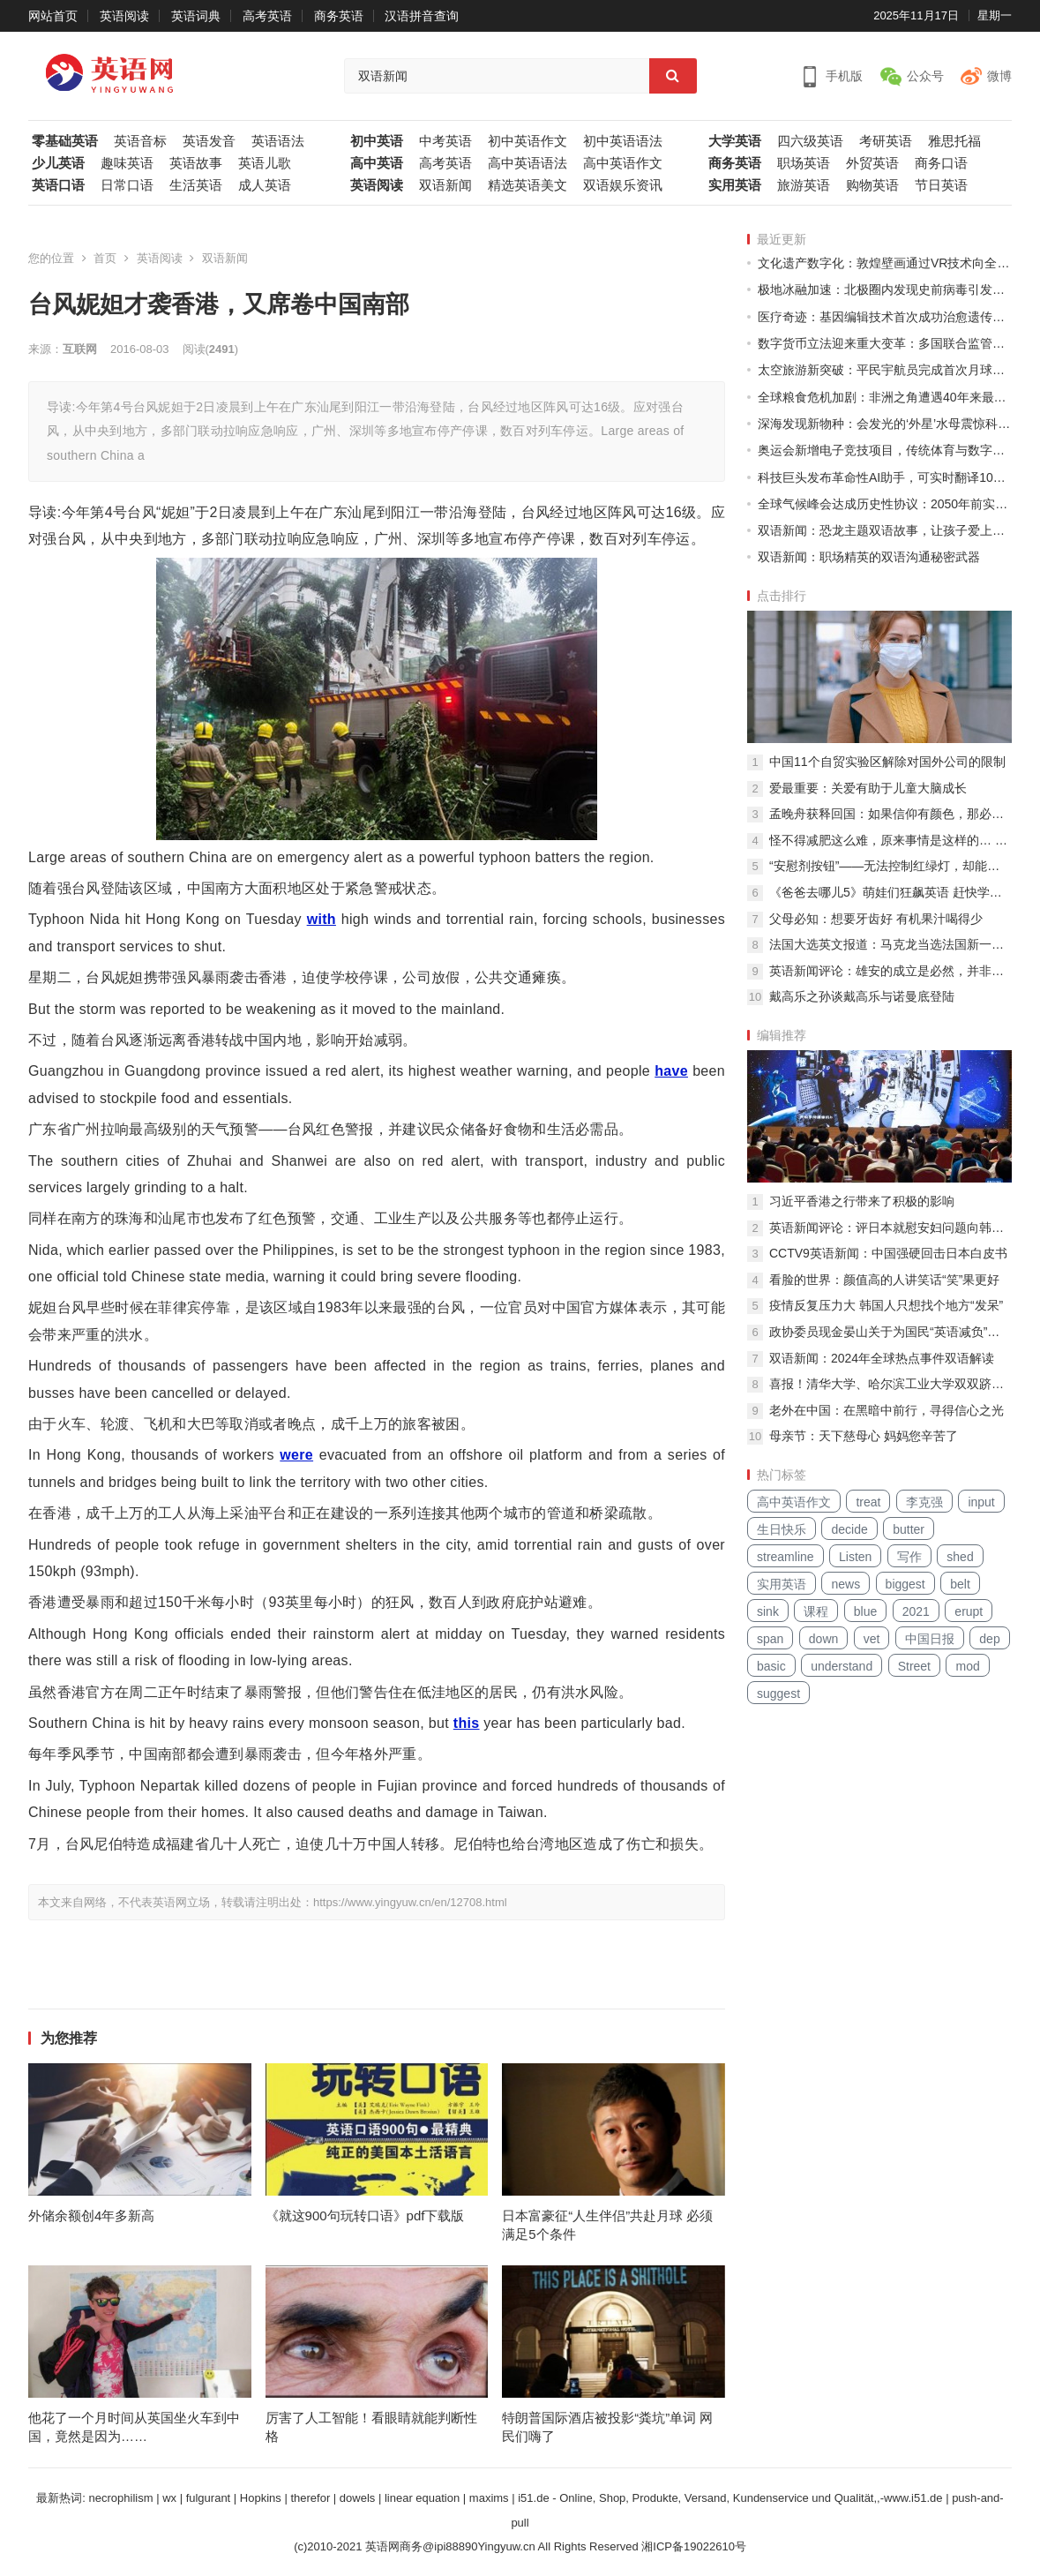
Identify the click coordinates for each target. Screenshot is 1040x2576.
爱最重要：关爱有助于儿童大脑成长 (868, 788)
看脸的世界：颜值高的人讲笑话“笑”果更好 (884, 1280)
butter (908, 1529)
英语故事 (195, 163)
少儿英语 (58, 163)
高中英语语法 (527, 163)
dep (989, 1639)
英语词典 (196, 16)
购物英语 (872, 185)
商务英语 (338, 16)
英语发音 (209, 141)
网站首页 (53, 16)
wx (169, 2498)
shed (959, 1557)
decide (849, 1529)
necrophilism (121, 2498)
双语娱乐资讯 (622, 185)
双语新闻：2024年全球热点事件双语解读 (881, 1358)
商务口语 (941, 163)
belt (960, 1584)
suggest (778, 1693)
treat (868, 1502)
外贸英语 (872, 163)
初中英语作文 (527, 141)
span (770, 1639)
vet (872, 1639)
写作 (909, 1557)
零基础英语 (65, 141)
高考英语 (267, 16)
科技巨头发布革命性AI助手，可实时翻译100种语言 (885, 477)
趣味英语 (127, 163)
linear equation (422, 2498)
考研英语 (885, 141)
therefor (310, 2498)
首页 (105, 258)
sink (768, 1611)
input (981, 1502)
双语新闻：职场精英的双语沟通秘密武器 (869, 557)
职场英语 (803, 163)
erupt (968, 1611)
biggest (905, 1584)
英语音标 (140, 141)
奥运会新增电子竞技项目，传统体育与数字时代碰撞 (885, 450)
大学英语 (734, 141)
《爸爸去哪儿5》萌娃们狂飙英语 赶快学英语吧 (890, 892)
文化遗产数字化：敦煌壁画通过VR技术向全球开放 (885, 263)
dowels (357, 2498)
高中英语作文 (622, 163)
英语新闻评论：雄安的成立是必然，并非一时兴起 (890, 971)
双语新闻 (445, 185)
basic (771, 1666)
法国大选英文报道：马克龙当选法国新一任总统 (890, 944)
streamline (785, 1557)
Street (914, 1666)
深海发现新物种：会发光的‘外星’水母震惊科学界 (885, 424)
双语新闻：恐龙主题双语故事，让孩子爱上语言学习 (885, 530)
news (845, 1584)
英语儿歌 (264, 163)
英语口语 (58, 185)
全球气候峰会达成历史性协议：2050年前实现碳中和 (885, 504)
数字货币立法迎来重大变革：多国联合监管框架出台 (885, 343)
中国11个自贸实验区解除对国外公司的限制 (887, 762)
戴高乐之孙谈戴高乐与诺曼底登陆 (861, 996)
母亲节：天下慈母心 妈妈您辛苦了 (863, 1436)
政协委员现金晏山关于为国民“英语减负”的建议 (890, 1332)
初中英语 (376, 141)
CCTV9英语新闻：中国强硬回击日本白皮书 (888, 1253)
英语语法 (277, 141)
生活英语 (195, 185)
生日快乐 (781, 1529)
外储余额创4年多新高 (91, 2215)
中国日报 (929, 1639)
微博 (999, 76)
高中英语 (376, 163)
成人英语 (264, 185)
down (823, 1639)
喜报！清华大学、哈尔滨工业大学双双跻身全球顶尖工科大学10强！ (890, 1384)
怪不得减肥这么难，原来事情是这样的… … (888, 840)
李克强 (924, 1502)
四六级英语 (810, 141)
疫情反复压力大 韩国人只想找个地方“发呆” (886, 1305)
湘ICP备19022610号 (693, 2546)
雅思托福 (954, 141)
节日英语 (941, 185)
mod (967, 1666)
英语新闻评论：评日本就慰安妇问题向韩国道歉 (890, 1227)
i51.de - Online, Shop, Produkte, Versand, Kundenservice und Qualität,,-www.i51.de (730, 2498)
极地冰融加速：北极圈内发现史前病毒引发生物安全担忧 (885, 289)
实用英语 (734, 185)
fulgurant (208, 2498)
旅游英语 (803, 185)
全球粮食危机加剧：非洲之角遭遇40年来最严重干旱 (885, 397)
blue (865, 1611)
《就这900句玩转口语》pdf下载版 (365, 2215)
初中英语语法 (622, 141)
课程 (816, 1611)
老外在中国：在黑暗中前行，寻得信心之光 (886, 1410)
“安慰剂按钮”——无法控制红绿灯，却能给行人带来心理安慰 (890, 866)
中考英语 (445, 141)
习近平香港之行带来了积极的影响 (861, 1201)
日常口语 (127, 185)
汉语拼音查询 (422, 16)
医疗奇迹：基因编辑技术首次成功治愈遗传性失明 (885, 317)
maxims (489, 2498)
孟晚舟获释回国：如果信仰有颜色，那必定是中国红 (890, 814)
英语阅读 (124, 16)
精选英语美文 (527, 185)
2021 (916, 1611)
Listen (855, 1557)
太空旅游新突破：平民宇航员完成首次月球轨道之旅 (885, 370)
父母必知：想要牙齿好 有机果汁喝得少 (876, 919)
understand (841, 1666)
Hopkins (260, 2498)
